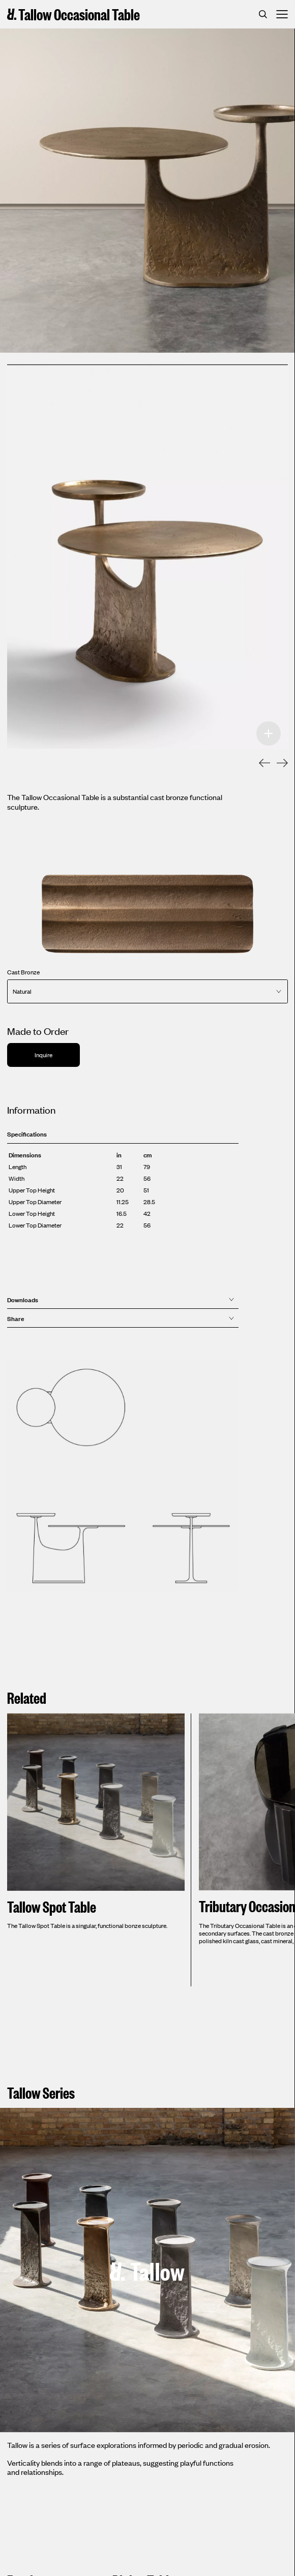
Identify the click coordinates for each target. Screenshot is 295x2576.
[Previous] (259, 764)
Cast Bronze (23, 972)
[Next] (277, 764)
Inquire (43, 1054)
